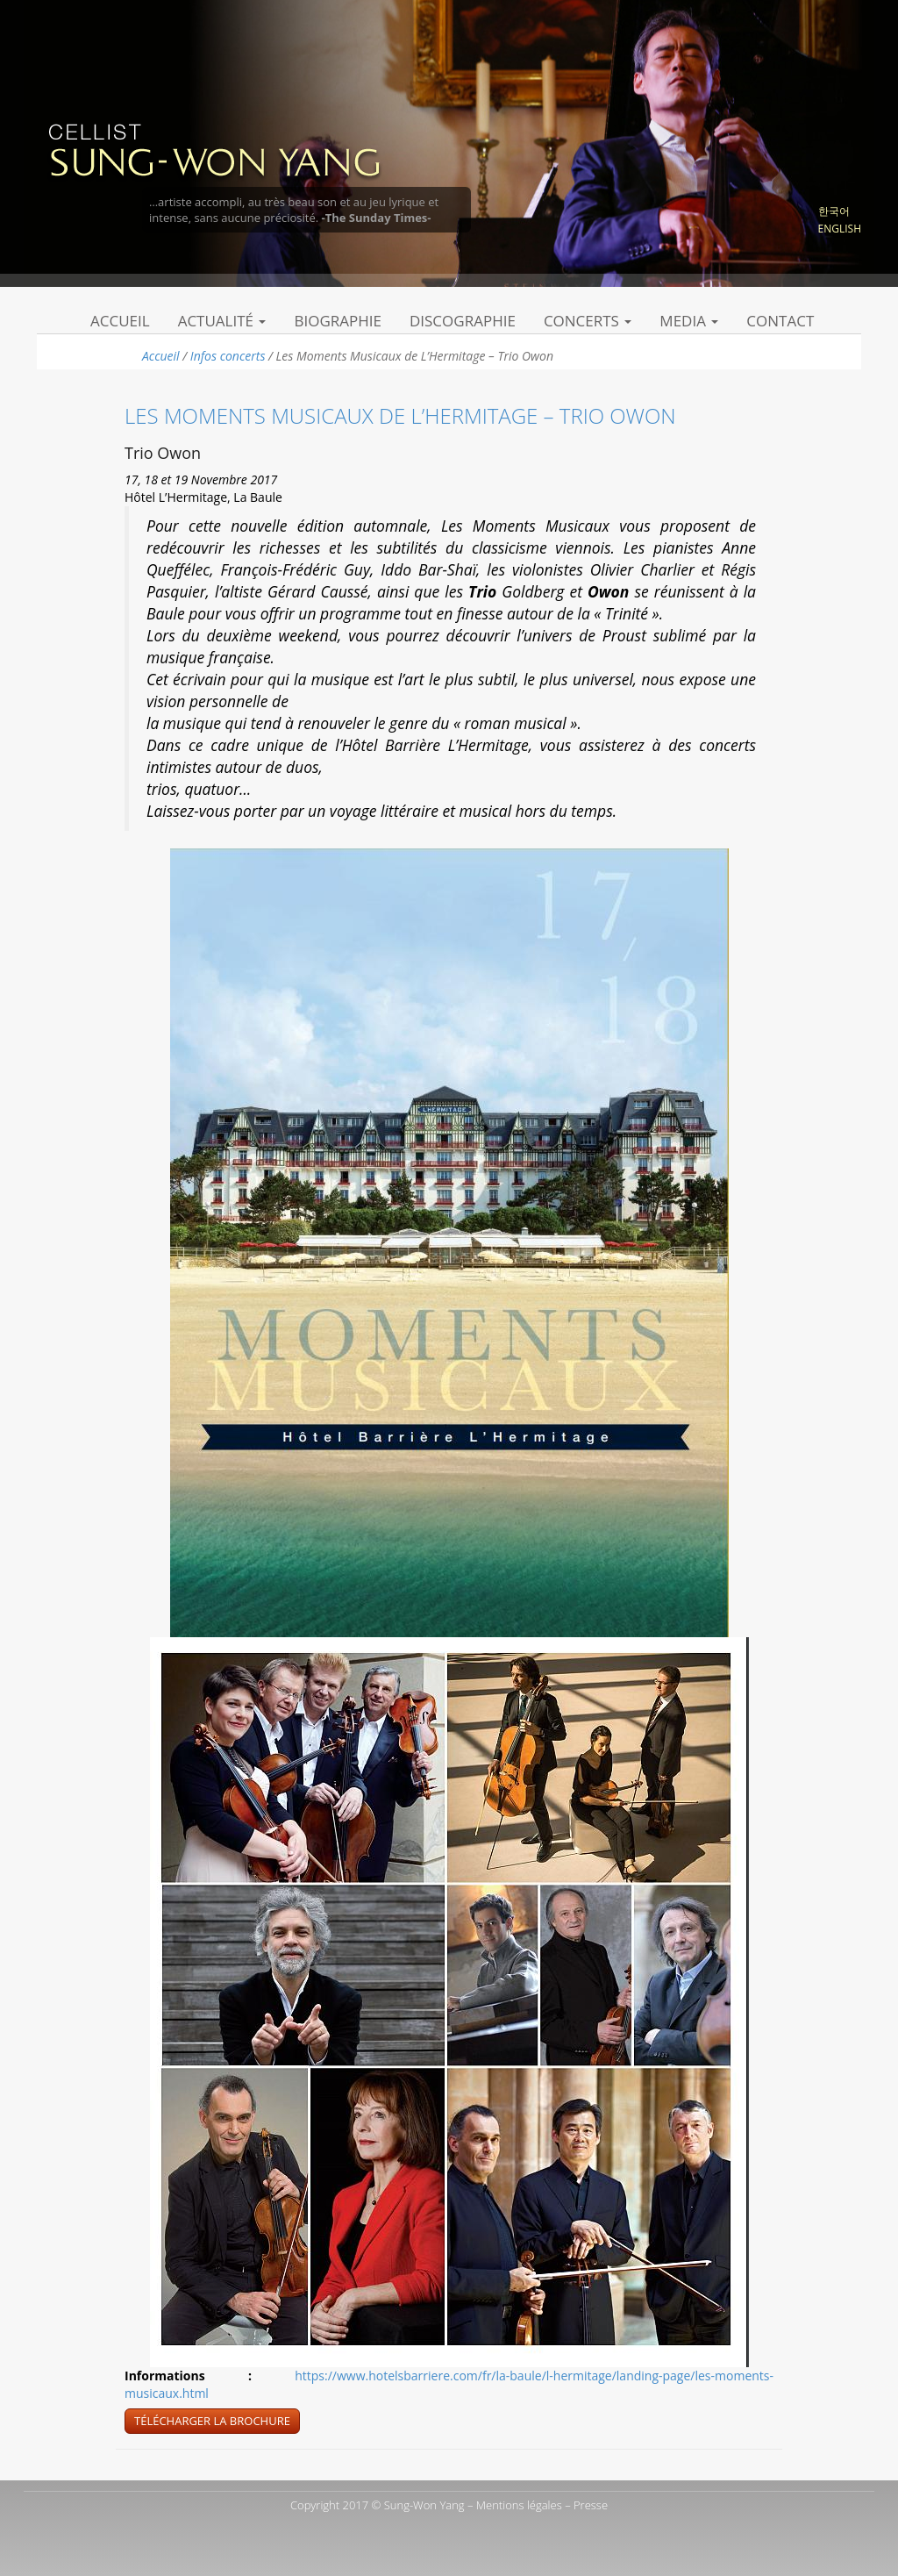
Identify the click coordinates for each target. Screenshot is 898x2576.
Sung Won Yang (213, 148)
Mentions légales (519, 2505)
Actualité (222, 321)
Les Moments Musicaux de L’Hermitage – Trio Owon (400, 415)
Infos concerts (228, 355)
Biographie (337, 321)
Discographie (463, 321)
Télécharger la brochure (212, 2421)
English (839, 228)
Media (688, 321)
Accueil (120, 321)
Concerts (587, 321)
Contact (780, 321)
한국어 (834, 211)
